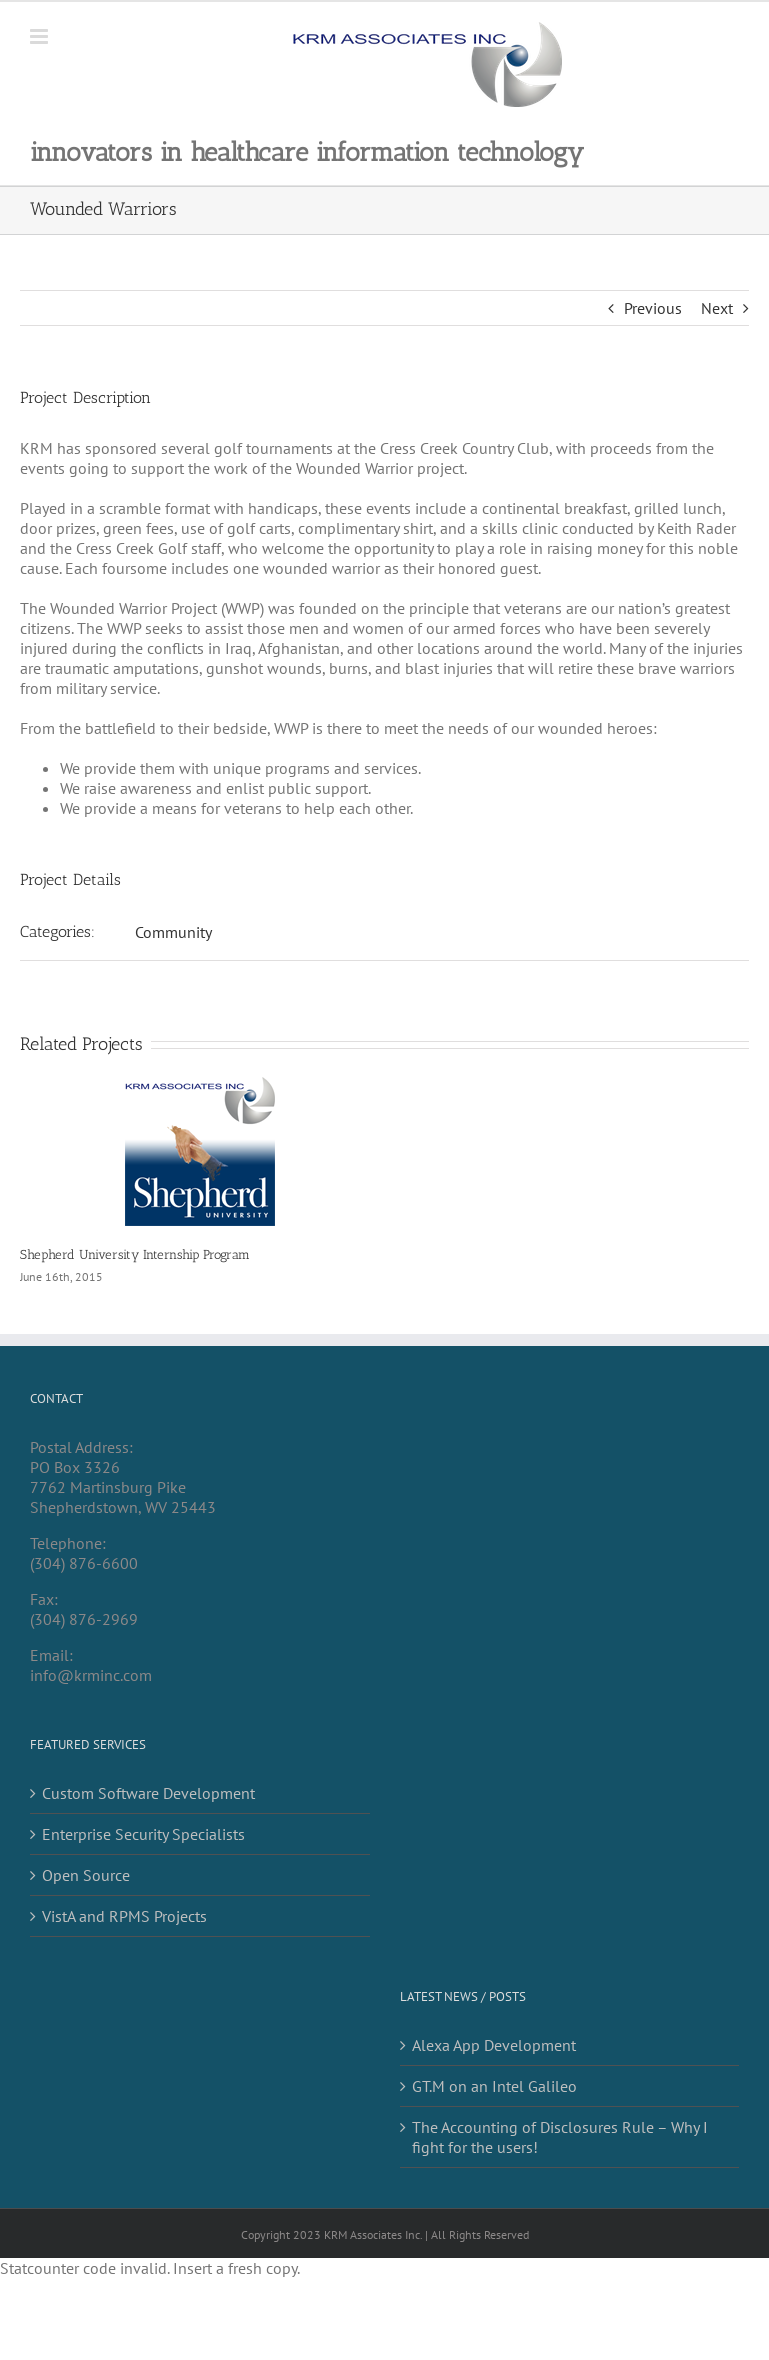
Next (717, 308)
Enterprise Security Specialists (143, 1834)
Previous (653, 308)
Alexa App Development (494, 2045)
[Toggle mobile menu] (40, 36)
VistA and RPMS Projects (124, 1916)
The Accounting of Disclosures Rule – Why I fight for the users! (560, 2137)
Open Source (86, 1875)
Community (173, 932)
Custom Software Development (148, 1793)
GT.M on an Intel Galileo (494, 2086)
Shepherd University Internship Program (135, 1254)
